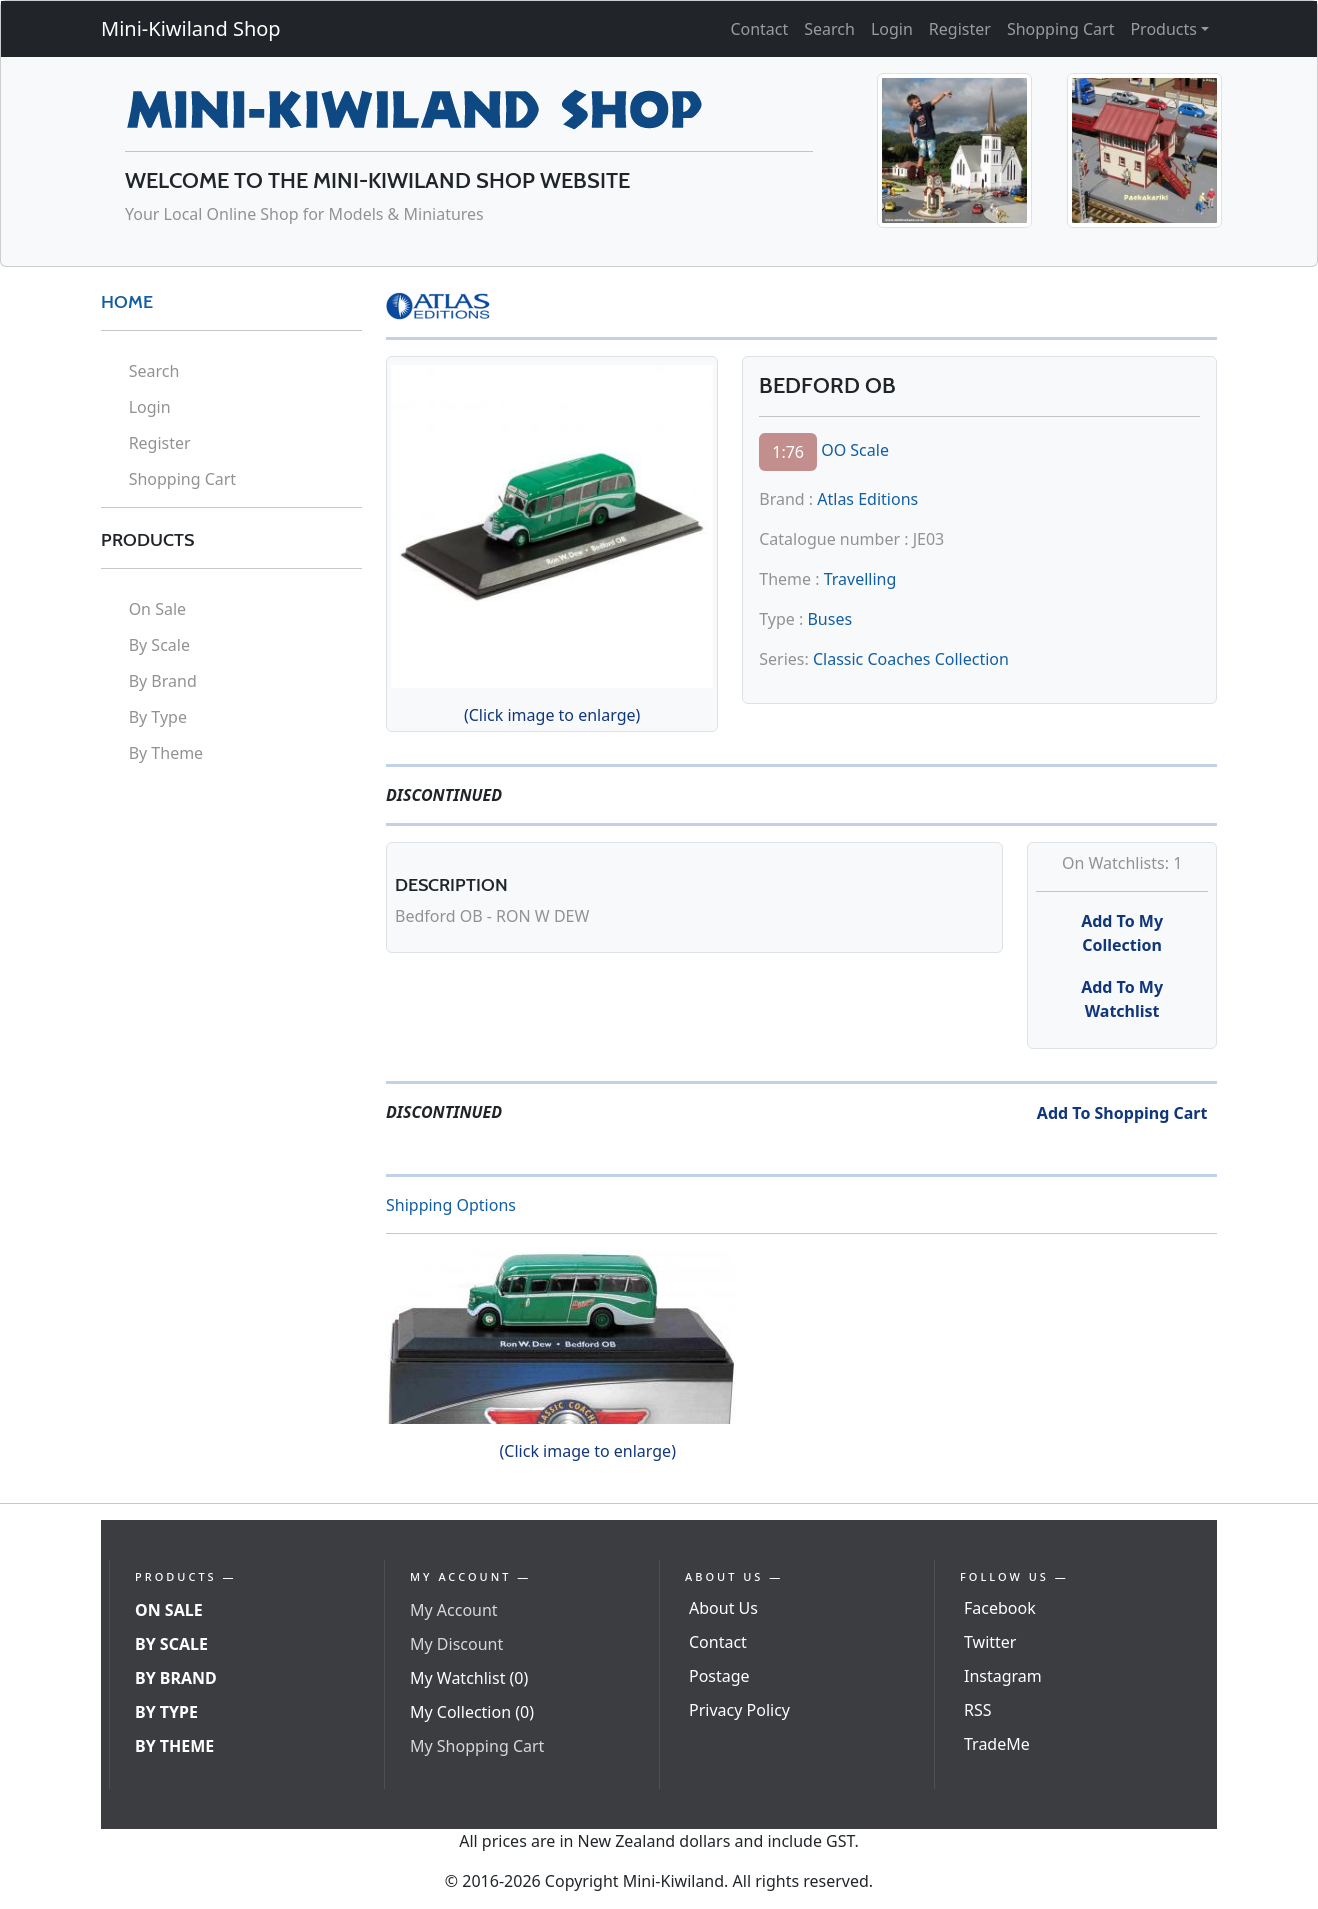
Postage (719, 1676)
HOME (127, 302)
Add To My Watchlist (1122, 999)
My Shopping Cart (477, 1746)
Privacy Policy (739, 1710)
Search (829, 29)
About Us (723, 1608)
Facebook (1000, 1608)
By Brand (163, 681)
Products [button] (1163, 29)
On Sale (157, 609)
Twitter (990, 1642)
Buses (829, 619)
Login (892, 29)
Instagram (1003, 1676)
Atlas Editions (867, 499)
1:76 (788, 452)
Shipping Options (451, 1205)
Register (960, 29)
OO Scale (855, 450)
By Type (158, 717)
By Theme (166, 753)
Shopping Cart (1061, 29)
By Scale (159, 645)
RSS (978, 1710)
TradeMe (997, 1744)
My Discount (456, 1644)
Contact (759, 29)
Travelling (860, 579)
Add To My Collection (1122, 933)
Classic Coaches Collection (911, 659)
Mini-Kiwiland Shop (191, 28)
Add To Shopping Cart (1122, 1113)
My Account (454, 1610)
